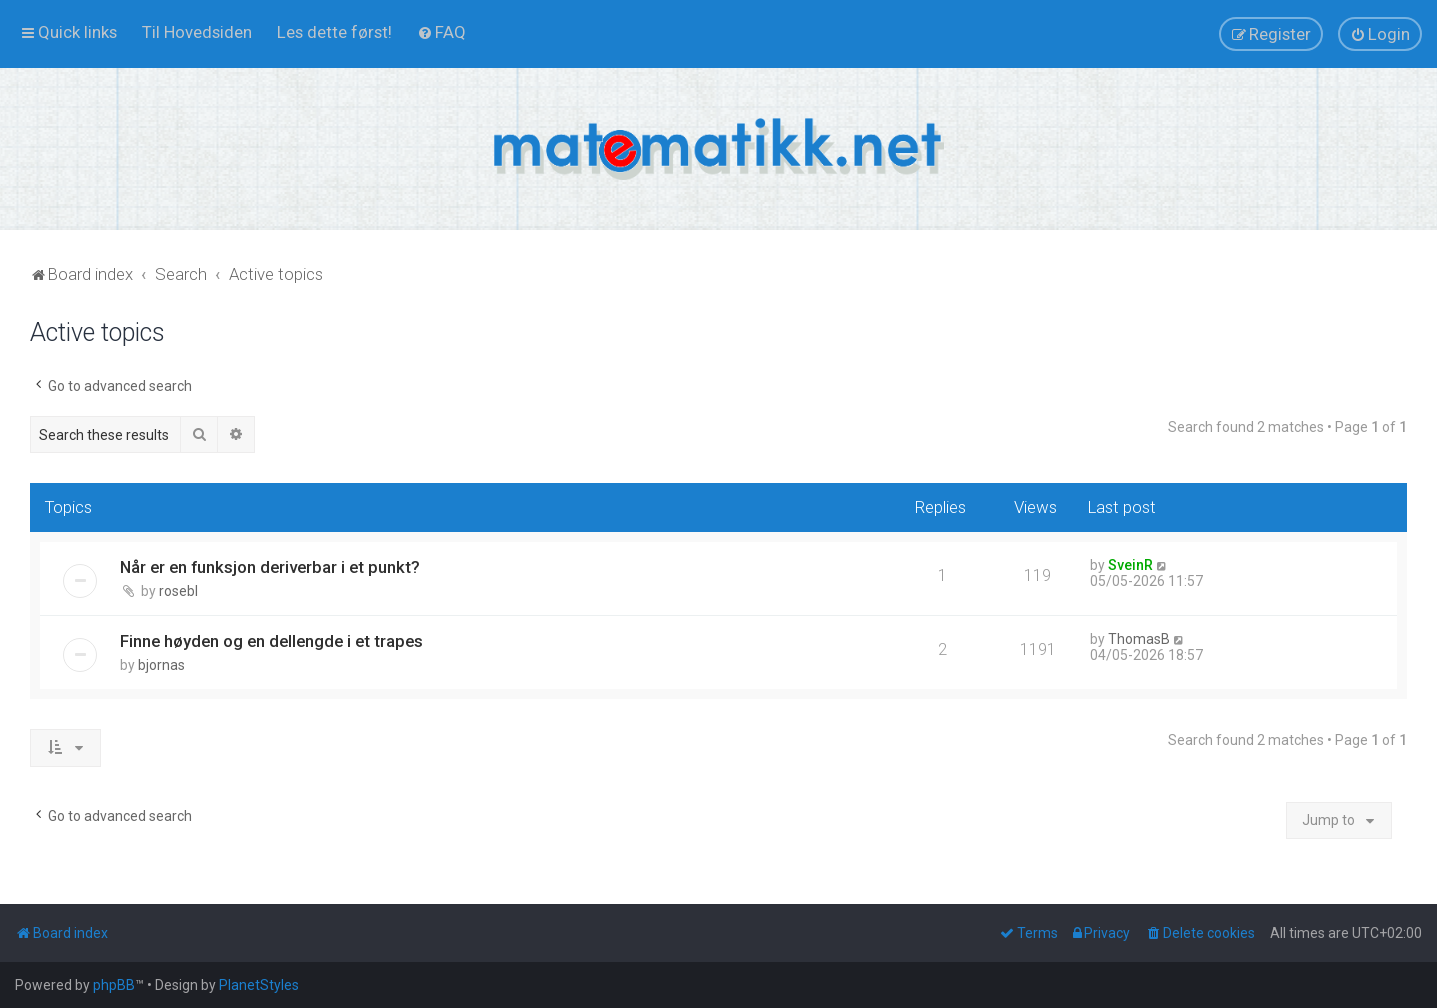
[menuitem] (197, 32)
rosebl (178, 591)
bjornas (161, 665)
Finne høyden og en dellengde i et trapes (271, 641)
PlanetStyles (259, 985)
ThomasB (1139, 639)
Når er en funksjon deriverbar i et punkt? (270, 567)
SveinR (1130, 565)
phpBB (114, 985)
